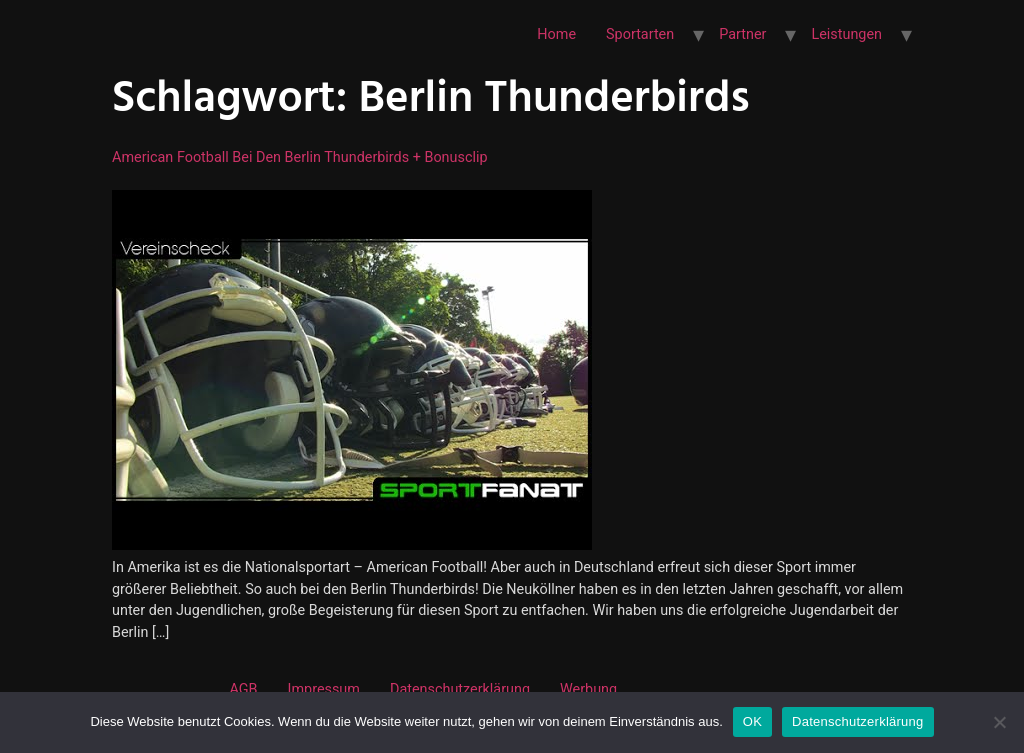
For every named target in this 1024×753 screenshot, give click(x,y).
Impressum (324, 689)
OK (752, 721)
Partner (742, 34)
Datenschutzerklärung (460, 689)
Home (556, 34)
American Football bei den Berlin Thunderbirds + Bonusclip (300, 157)
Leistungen (846, 34)
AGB (243, 689)
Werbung (588, 689)
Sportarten (640, 34)
